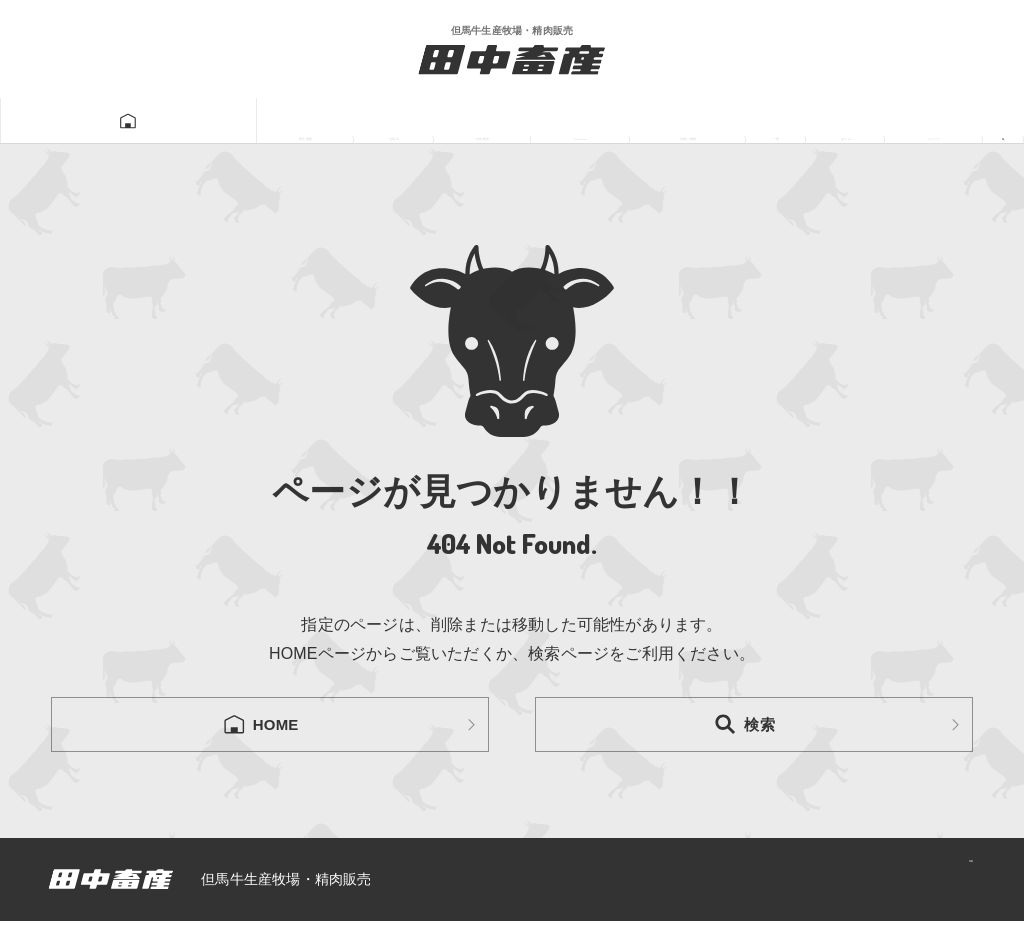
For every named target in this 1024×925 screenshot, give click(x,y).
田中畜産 (110, 121)
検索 (744, 727)
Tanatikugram (463, 121)
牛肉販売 (325, 121)
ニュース (913, 121)
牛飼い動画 (614, 121)
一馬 (721, 121)
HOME (260, 727)
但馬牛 (217, 121)
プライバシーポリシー (884, 883)
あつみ (806, 121)
